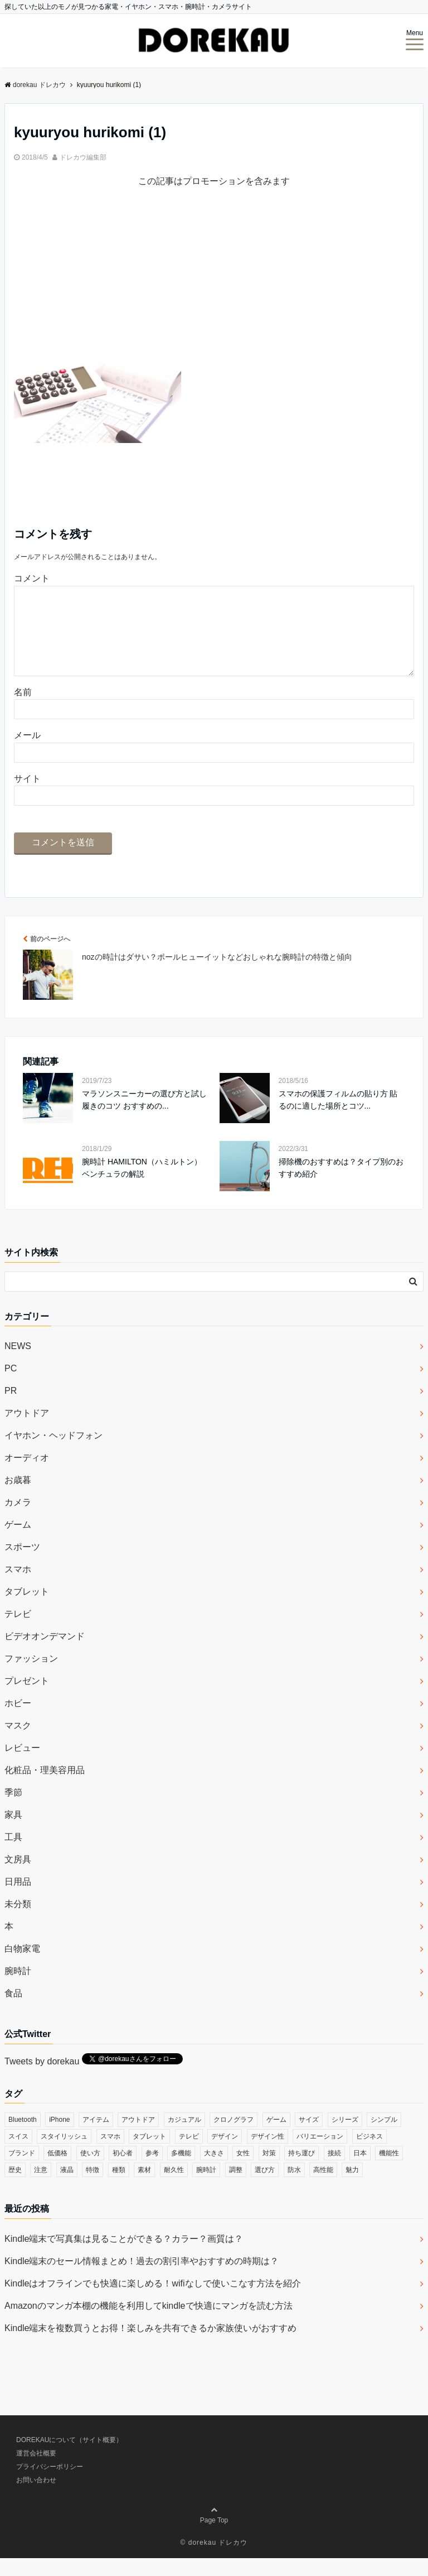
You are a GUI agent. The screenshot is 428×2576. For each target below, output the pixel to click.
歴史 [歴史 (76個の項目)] (15, 2188)
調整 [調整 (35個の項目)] (235, 2188)
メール (27, 753)
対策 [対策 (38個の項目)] (269, 2171)
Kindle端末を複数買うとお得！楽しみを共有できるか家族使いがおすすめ (150, 2346)
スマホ (17, 1587)
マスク (17, 1743)
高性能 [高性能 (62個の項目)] (323, 2188)
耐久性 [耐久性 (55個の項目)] (174, 2188)
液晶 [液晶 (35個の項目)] (67, 2188)
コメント (32, 578)
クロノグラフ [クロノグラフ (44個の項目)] (233, 2137)
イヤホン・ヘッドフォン (53, 1453)
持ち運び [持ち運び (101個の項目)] (301, 2171)
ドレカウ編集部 (83, 157)
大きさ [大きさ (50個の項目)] (214, 2171)
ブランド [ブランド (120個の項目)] (21, 2171)
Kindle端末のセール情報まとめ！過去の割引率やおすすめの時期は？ (141, 2279)
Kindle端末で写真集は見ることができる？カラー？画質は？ (123, 2256)
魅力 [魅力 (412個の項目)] (352, 2188)
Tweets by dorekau (41, 2079)
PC (10, 1386)
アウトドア (26, 1431)
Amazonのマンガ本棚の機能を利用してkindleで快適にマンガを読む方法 (148, 2323)
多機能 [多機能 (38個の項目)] (181, 2171)
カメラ (17, 1520)
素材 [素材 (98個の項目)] (144, 2188)
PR (10, 1408)
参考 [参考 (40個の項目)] (152, 2171)
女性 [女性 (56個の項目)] (243, 2171)
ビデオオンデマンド (44, 1654)
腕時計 (17, 1989)
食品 (13, 2011)
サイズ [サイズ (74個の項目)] (309, 2137)
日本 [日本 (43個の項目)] (360, 2171)
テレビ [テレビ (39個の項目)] (189, 2154)
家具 (13, 1832)
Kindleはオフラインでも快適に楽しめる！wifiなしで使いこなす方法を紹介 (152, 2301)
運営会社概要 (36, 2471)
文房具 (17, 1877)
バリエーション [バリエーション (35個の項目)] (319, 2154)
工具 (13, 1855)
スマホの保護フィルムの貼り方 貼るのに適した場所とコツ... (338, 1117)
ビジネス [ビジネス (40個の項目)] (369, 2154)
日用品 (17, 1899)
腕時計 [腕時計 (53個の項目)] (206, 2188)
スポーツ (22, 1564)
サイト (27, 796)
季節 (13, 1810)
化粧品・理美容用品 (44, 1788)
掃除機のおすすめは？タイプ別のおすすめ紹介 (341, 1185)
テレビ (17, 1631)
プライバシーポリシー (49, 2484)
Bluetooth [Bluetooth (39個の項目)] (22, 2137)
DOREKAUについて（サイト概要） (69, 2458)
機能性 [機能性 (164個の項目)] (389, 2171)
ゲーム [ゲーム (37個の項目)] (276, 2137)
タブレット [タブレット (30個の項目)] (149, 2154)
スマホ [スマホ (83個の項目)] (110, 2154)
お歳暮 (17, 1498)
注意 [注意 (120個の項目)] (40, 2188)
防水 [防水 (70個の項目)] (294, 2188)
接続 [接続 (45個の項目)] (334, 2171)
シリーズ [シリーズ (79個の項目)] (345, 2137)
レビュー (22, 1765)
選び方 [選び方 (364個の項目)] (265, 2188)
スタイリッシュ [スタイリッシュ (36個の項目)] (64, 2154)
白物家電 (22, 1966)
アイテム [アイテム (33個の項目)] (95, 2137)
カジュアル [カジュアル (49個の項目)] (184, 2137)
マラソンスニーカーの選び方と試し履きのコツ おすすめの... (144, 1117)
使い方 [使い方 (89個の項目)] (90, 2171)
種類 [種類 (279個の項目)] (118, 2188)
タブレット (26, 1609)
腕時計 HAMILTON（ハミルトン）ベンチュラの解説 (142, 1185)
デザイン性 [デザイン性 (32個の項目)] (267, 2154)
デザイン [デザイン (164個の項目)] (224, 2154)
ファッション (31, 1676)
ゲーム (17, 1542)
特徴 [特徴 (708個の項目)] (92, 2188)
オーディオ (26, 1475)
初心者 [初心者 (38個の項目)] (123, 2171)
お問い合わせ (36, 2498)
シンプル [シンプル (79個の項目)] (384, 2137)
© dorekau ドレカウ (214, 2560)
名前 (23, 710)
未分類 (17, 1922)
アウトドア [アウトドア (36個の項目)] (138, 2137)
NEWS (17, 1364)
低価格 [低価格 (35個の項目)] (57, 2171)
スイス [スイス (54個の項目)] (18, 2154)
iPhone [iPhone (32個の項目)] (59, 2137)
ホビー (17, 1721)
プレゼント (26, 1698)
